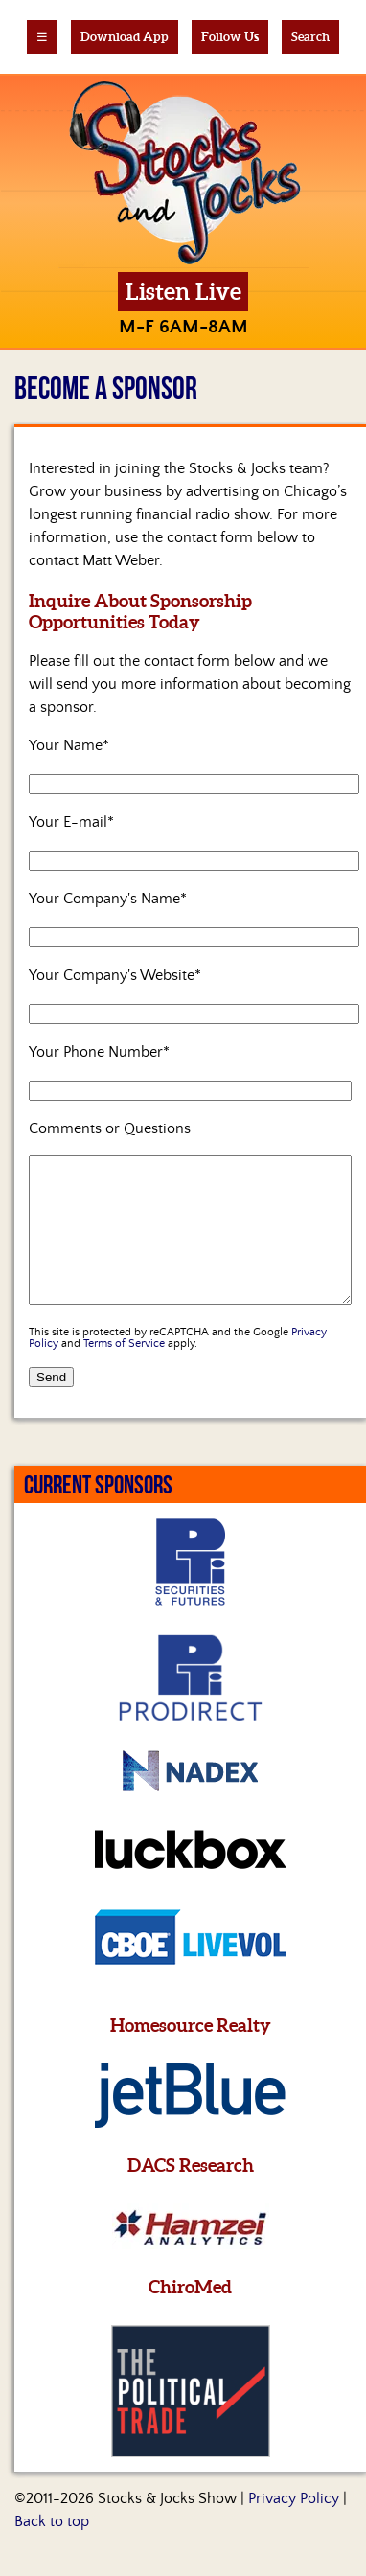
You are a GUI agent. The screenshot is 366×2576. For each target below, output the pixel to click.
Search (310, 37)
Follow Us (230, 37)
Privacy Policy (293, 2527)
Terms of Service (124, 1372)
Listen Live (183, 292)
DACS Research (190, 2193)
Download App (124, 37)
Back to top (51, 2550)
